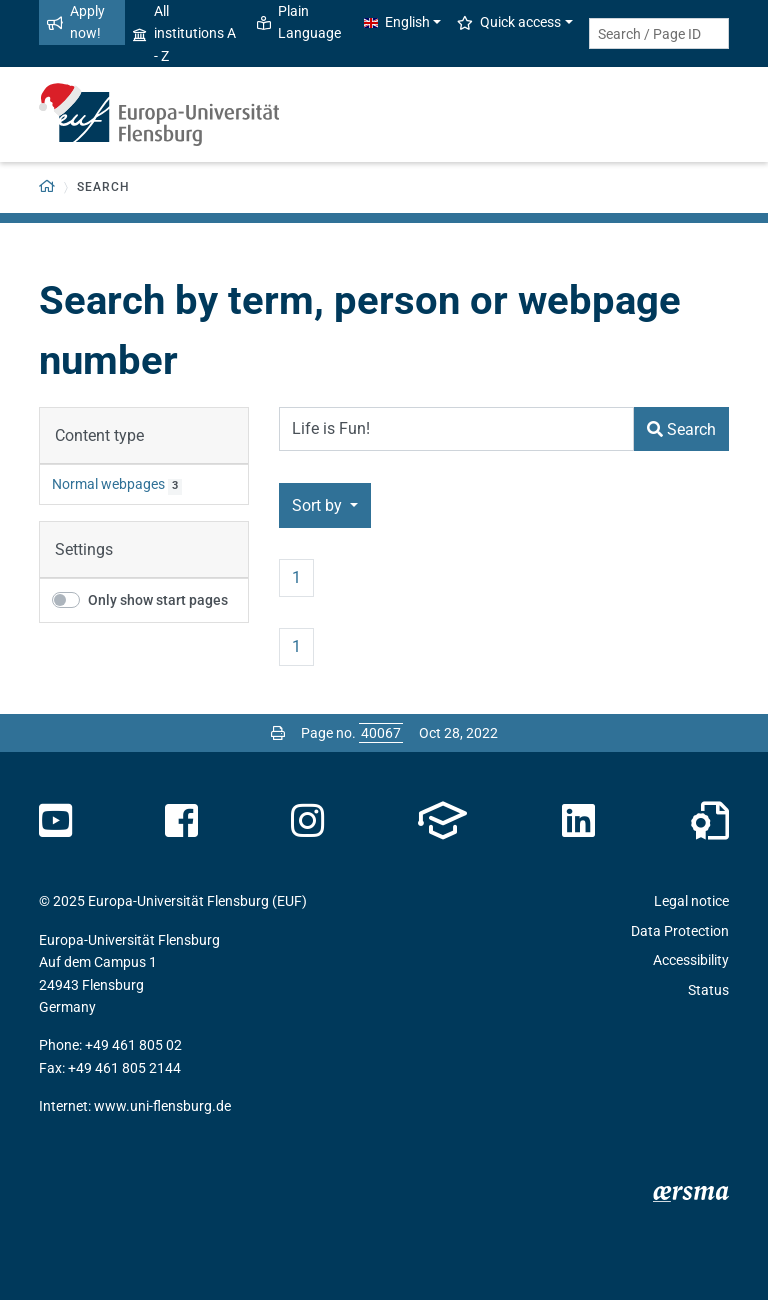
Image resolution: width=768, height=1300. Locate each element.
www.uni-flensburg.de (162, 1106)
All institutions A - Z (184, 33)
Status (708, 990)
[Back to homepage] (47, 187)
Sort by (319, 505)
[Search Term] (456, 429)
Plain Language (299, 22)
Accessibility (691, 960)
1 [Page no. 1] (296, 577)
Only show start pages (158, 600)
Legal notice (691, 901)
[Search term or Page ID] (659, 33)
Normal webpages (108, 484)
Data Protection (680, 931)
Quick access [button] (509, 22)
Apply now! (76, 22)
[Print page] (278, 733)
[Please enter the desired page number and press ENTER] (381, 733)
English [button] (397, 22)
